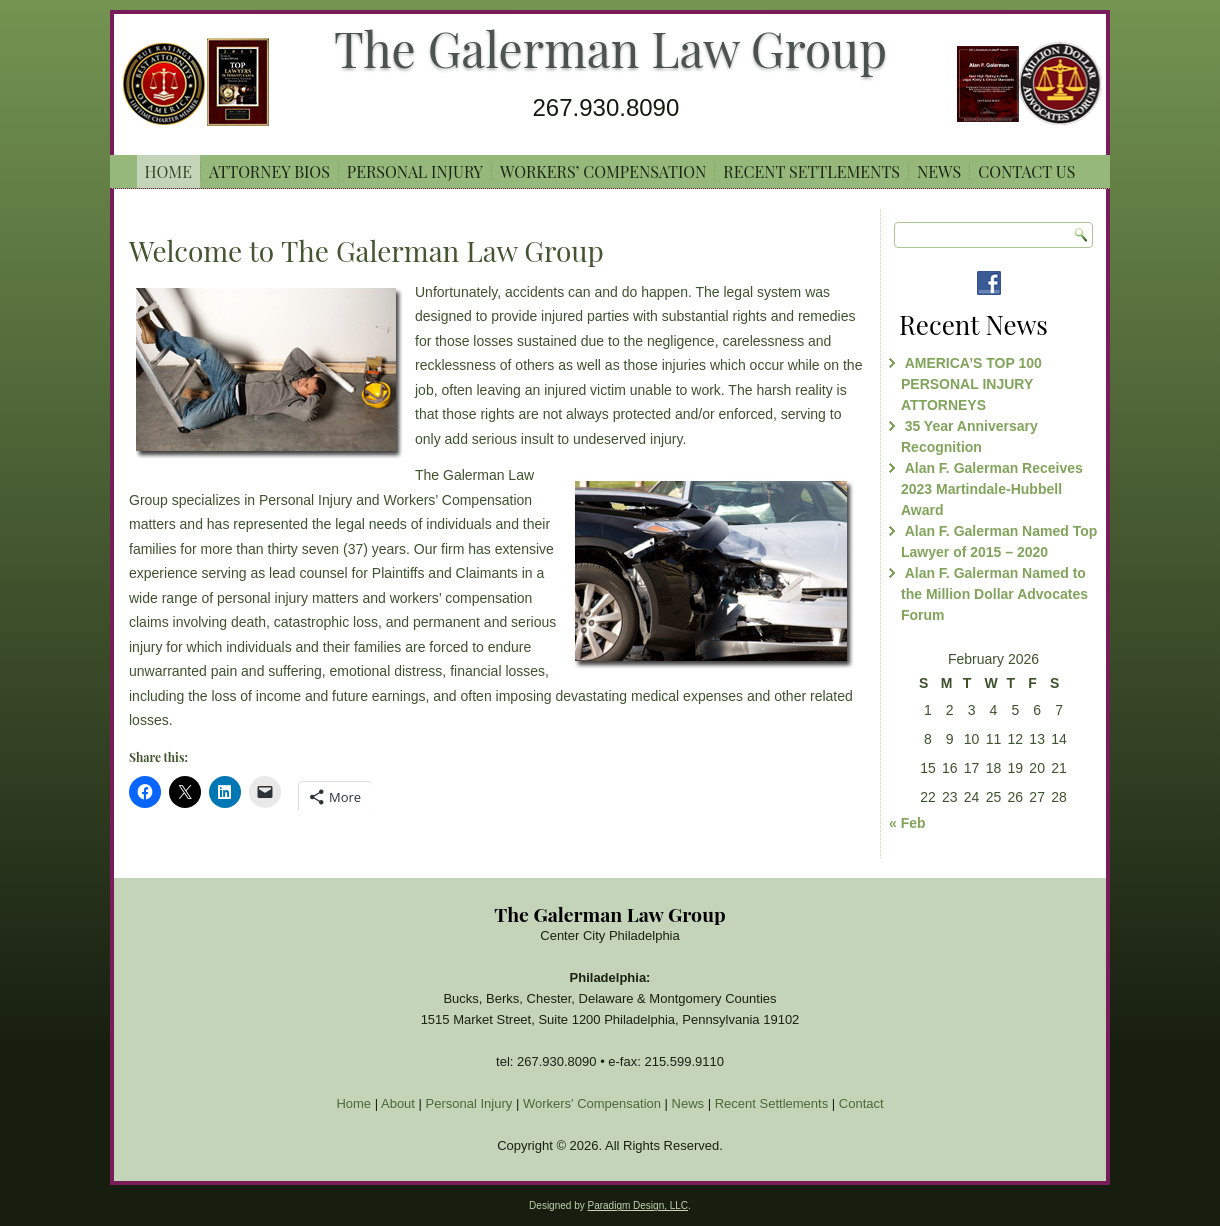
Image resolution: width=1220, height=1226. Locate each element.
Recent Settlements (811, 171)
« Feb (907, 823)
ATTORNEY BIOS (269, 171)
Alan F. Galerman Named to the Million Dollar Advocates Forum (994, 594)
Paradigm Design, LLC (637, 1205)
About (398, 1103)
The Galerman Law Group (610, 48)
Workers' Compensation (592, 1103)
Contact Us (1026, 171)
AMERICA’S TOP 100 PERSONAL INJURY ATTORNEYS (971, 384)
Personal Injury (415, 171)
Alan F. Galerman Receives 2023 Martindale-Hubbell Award (992, 489)
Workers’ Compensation (603, 171)
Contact (861, 1103)
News (939, 171)
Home (168, 171)
